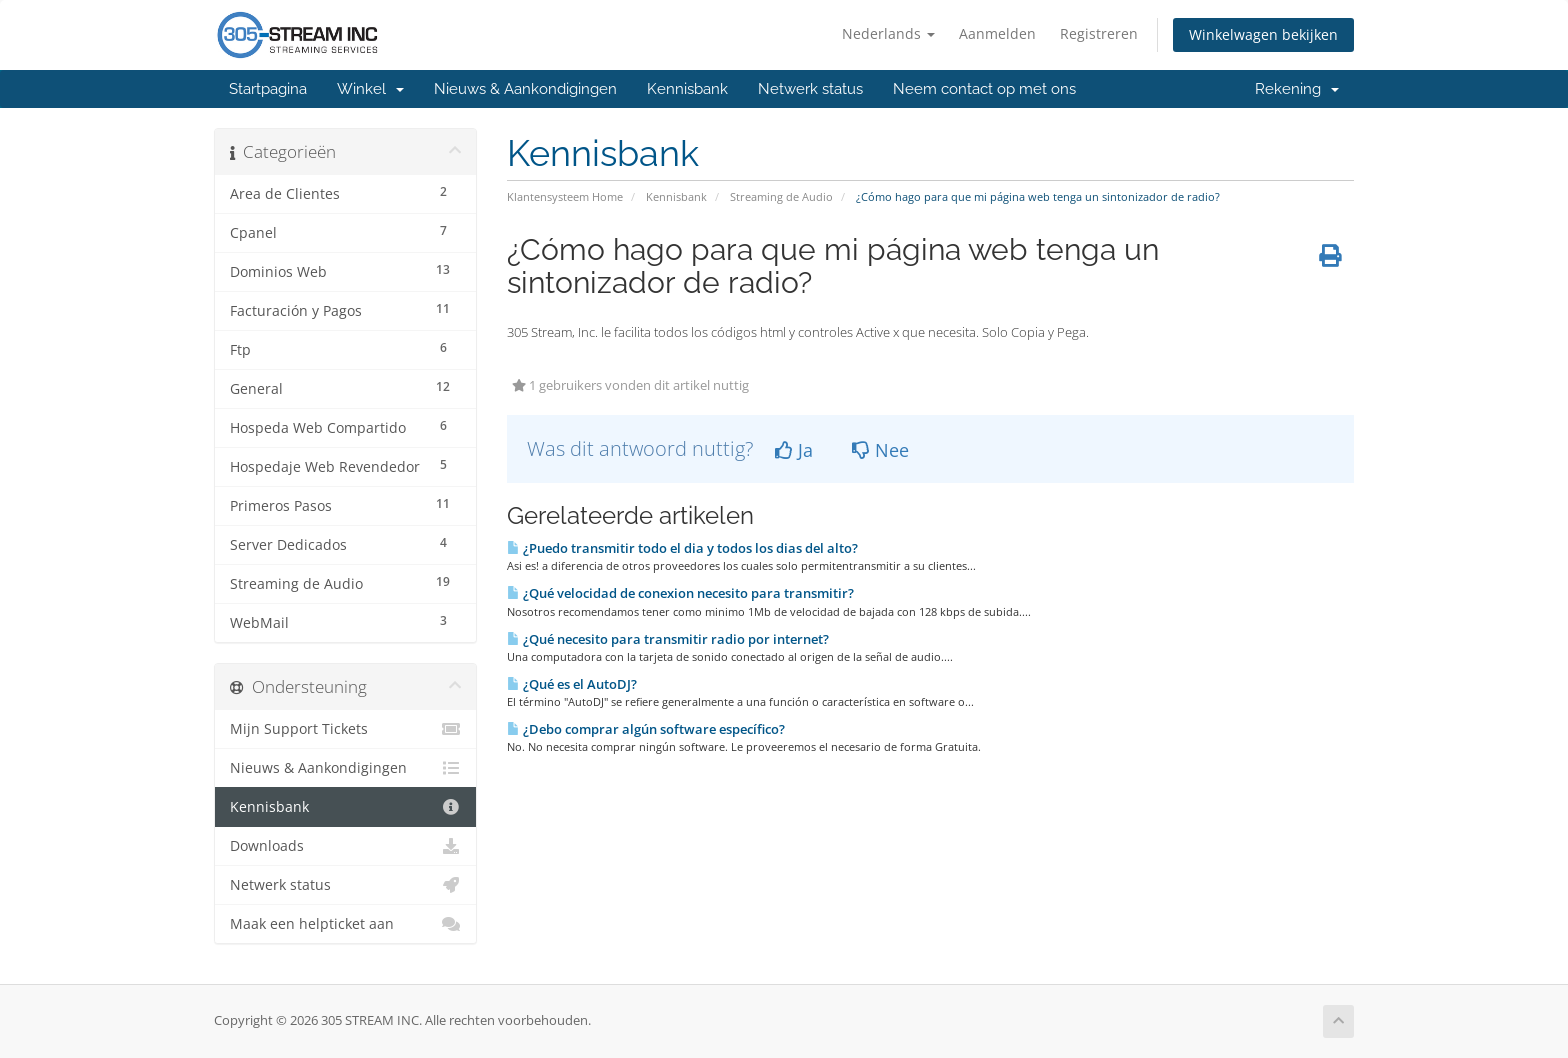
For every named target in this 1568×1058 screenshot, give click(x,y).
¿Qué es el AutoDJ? (572, 684)
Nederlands (888, 33)
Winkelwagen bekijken (1263, 34)
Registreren (1099, 33)
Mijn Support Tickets (345, 729)
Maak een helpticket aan (345, 924)
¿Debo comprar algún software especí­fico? (646, 729)
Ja (794, 450)
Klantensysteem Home (565, 196)
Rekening (1297, 89)
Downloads (345, 846)
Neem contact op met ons (984, 89)
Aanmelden (997, 33)
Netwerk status (810, 89)
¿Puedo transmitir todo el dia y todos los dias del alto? (682, 548)
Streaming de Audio (781, 196)
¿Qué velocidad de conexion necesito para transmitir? (680, 593)
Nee (880, 450)
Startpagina (268, 89)
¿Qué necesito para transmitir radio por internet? (668, 639)
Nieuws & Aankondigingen (525, 89)
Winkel (370, 89)
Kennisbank (687, 89)
